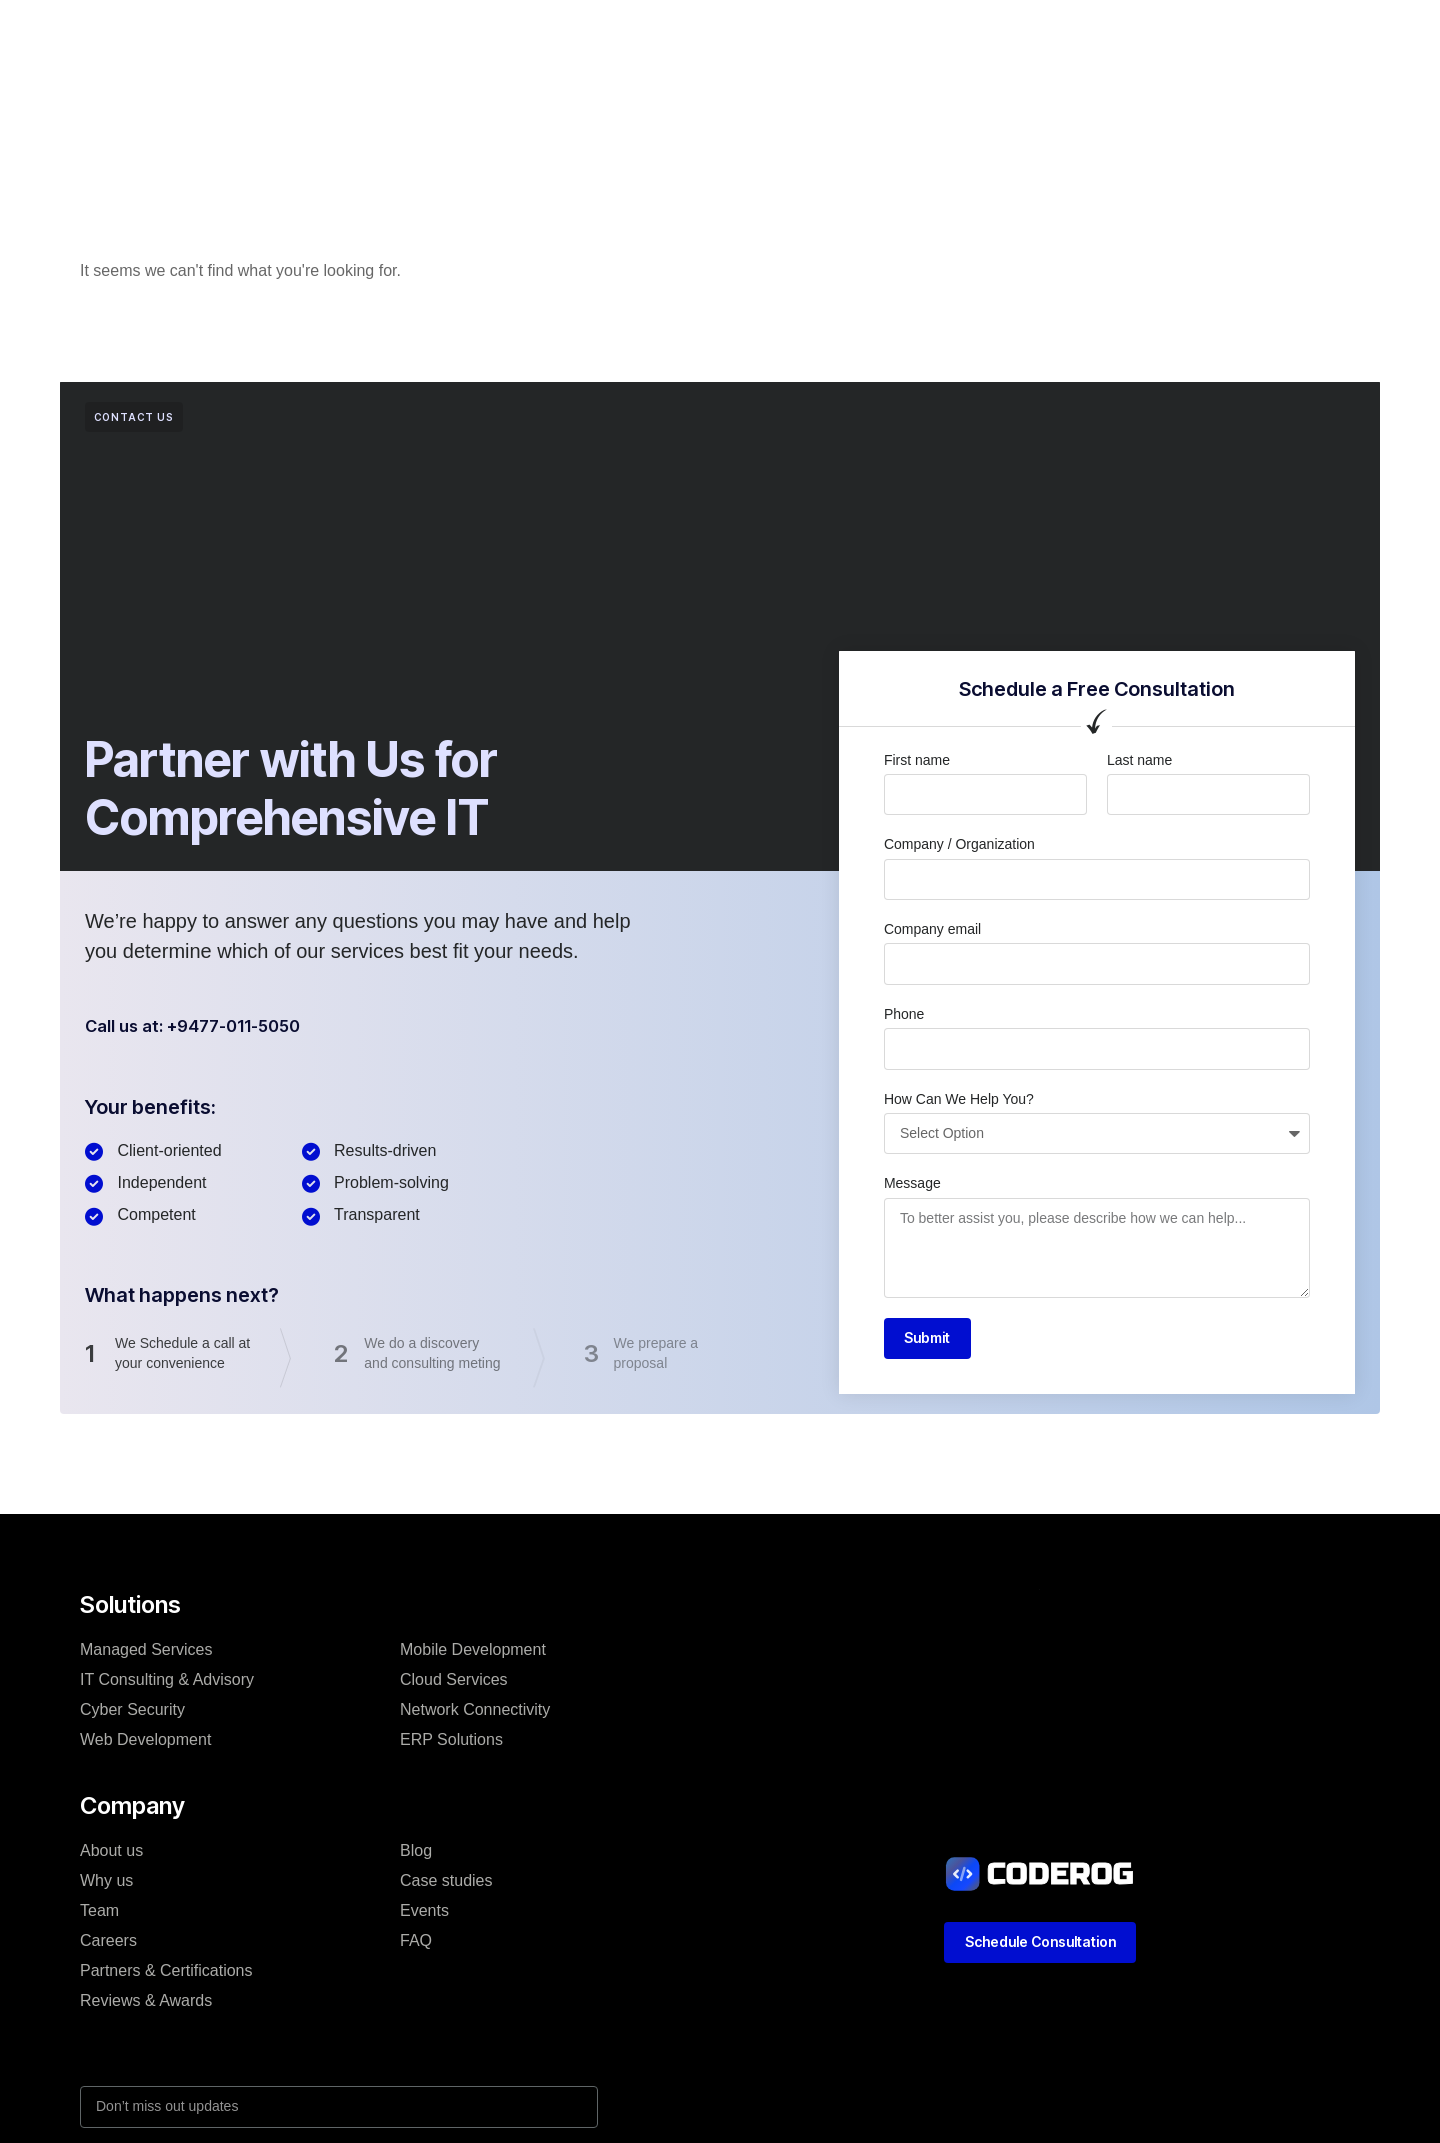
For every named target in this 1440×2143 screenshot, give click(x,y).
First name (917, 760)
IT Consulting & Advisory (167, 1683)
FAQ (416, 1944)
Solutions (478, 34)
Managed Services (146, 1653)
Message (912, 1183)
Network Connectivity (475, 1713)
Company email (932, 929)
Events (424, 1914)
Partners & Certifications (166, 1974)
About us (111, 1854)
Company (581, 34)
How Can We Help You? (959, 1099)
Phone (904, 1014)
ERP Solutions (451, 1743)
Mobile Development (473, 1653)
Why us (106, 1884)
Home (389, 34)
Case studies (697, 34)
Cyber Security (132, 1713)
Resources (884, 34)
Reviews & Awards (146, 2004)
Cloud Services (454, 1683)
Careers (108, 1944)
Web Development (145, 1743)
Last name (1139, 760)
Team (99, 1914)
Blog (795, 34)
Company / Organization (959, 844)
